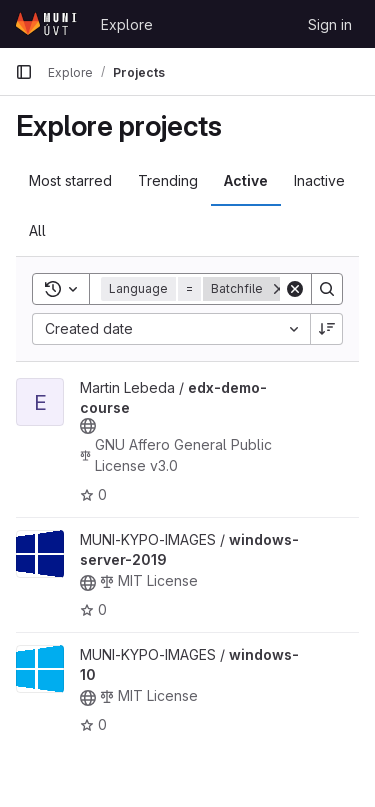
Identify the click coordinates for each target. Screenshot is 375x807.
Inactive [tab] (319, 180)
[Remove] (279, 289)
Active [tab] (246, 180)
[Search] (327, 289)
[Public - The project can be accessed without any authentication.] (88, 426)
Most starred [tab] (70, 180)
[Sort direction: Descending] (327, 329)
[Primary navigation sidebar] (24, 72)
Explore (127, 24)
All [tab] (37, 230)
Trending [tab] (168, 180)
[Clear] (295, 289)
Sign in (330, 24)
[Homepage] (48, 24)
